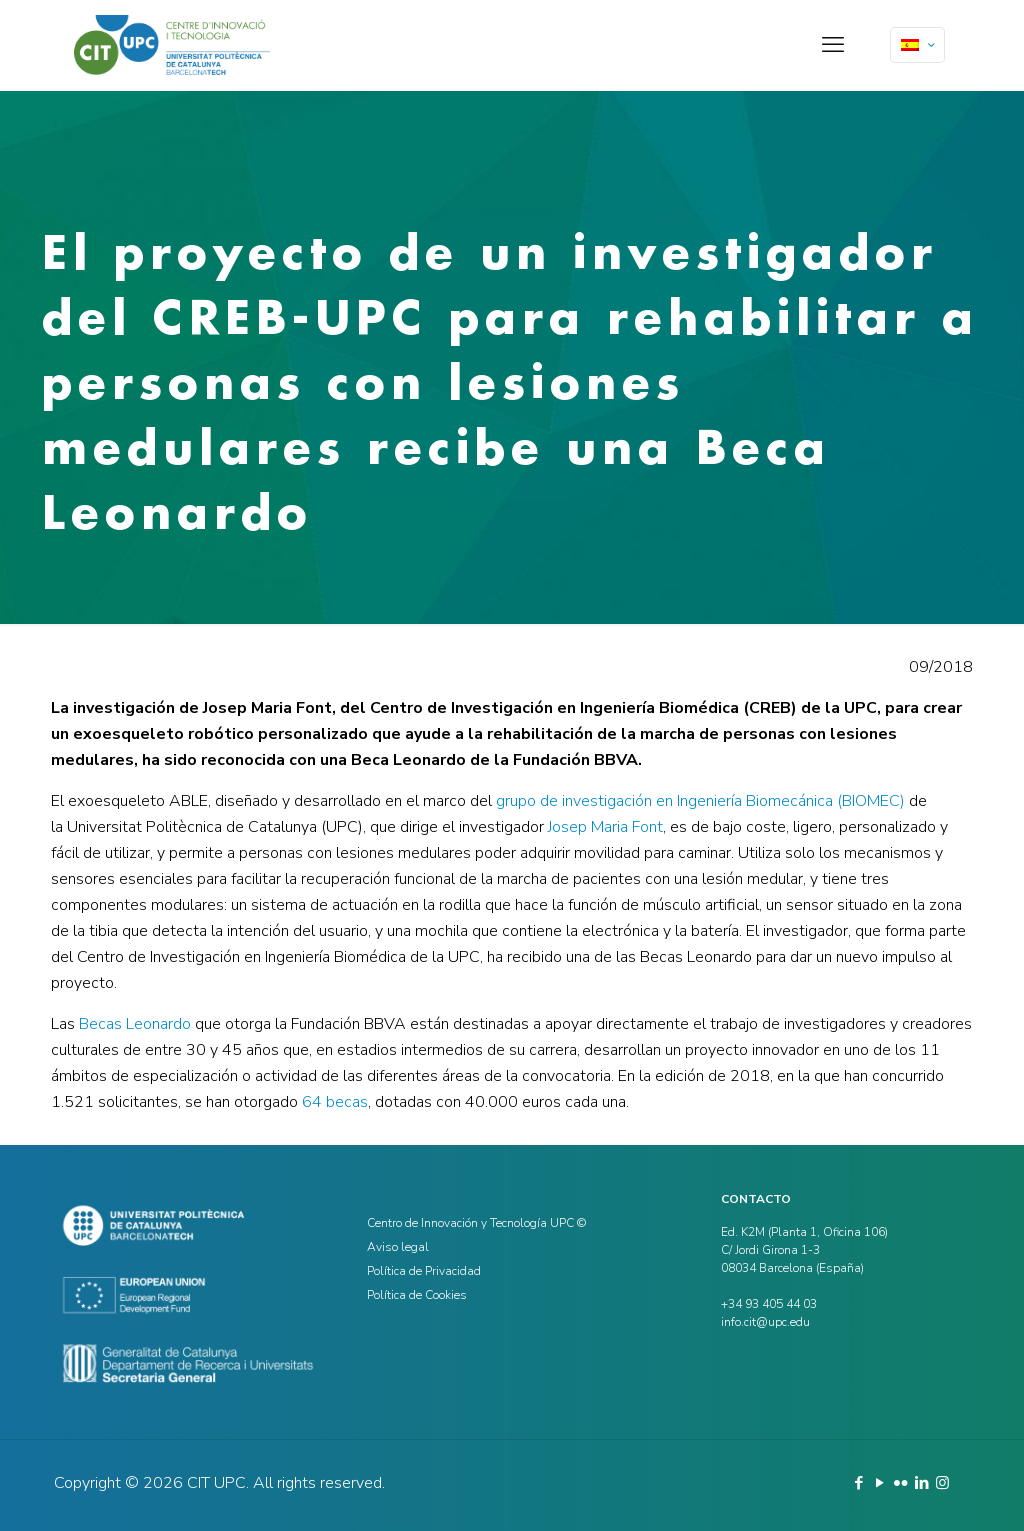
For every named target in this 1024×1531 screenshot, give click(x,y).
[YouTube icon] (879, 1483)
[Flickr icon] (900, 1483)
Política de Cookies (417, 1295)
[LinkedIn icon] (921, 1483)
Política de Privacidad (424, 1271)
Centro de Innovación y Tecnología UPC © (476, 1223)
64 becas (335, 1102)
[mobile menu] (833, 45)
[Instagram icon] (942, 1483)
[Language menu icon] (917, 45)
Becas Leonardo (135, 1024)
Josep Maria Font (605, 827)
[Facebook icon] (858, 1483)
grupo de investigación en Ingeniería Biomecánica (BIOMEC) (700, 801)
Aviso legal (398, 1247)
